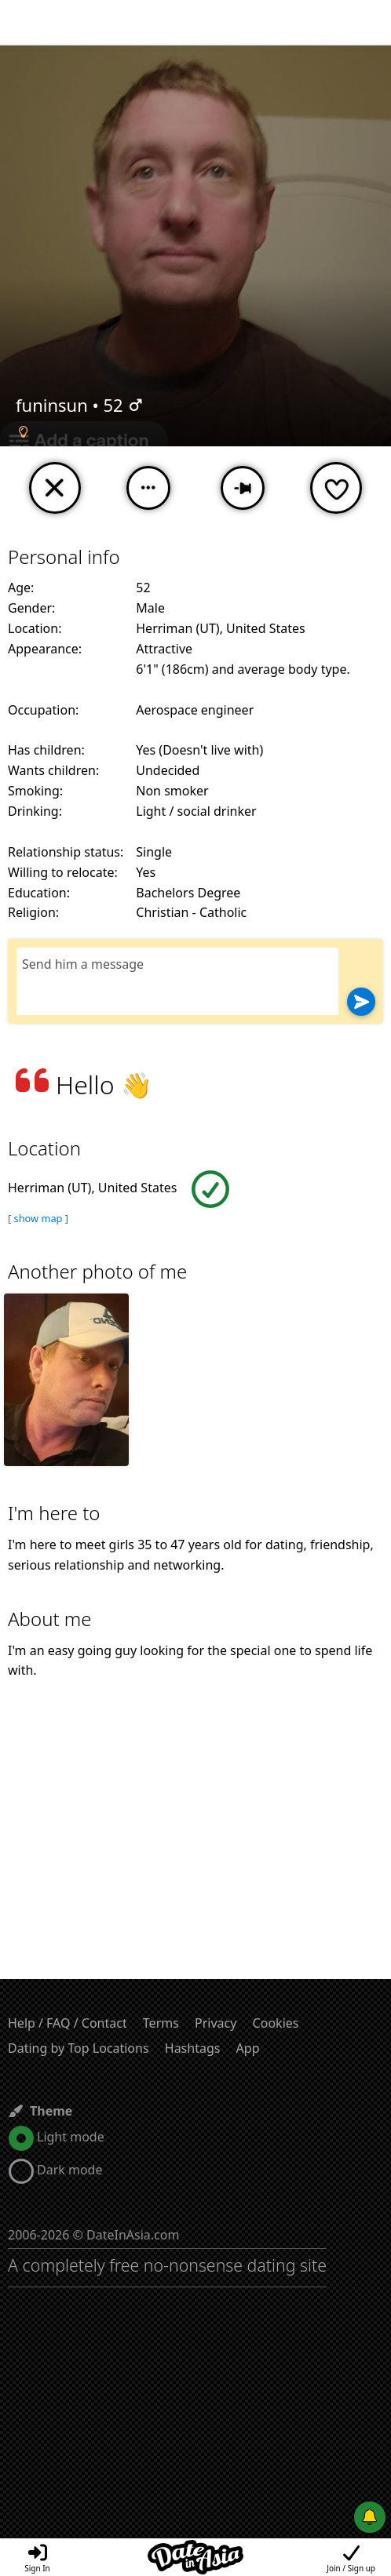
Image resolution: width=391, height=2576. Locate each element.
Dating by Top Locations (78, 2048)
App (248, 2048)
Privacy (215, 2023)
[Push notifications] (370, 2517)
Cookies (276, 2023)
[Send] (361, 1002)
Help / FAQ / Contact (67, 2023)
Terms (161, 2023)
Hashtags (193, 2048)
